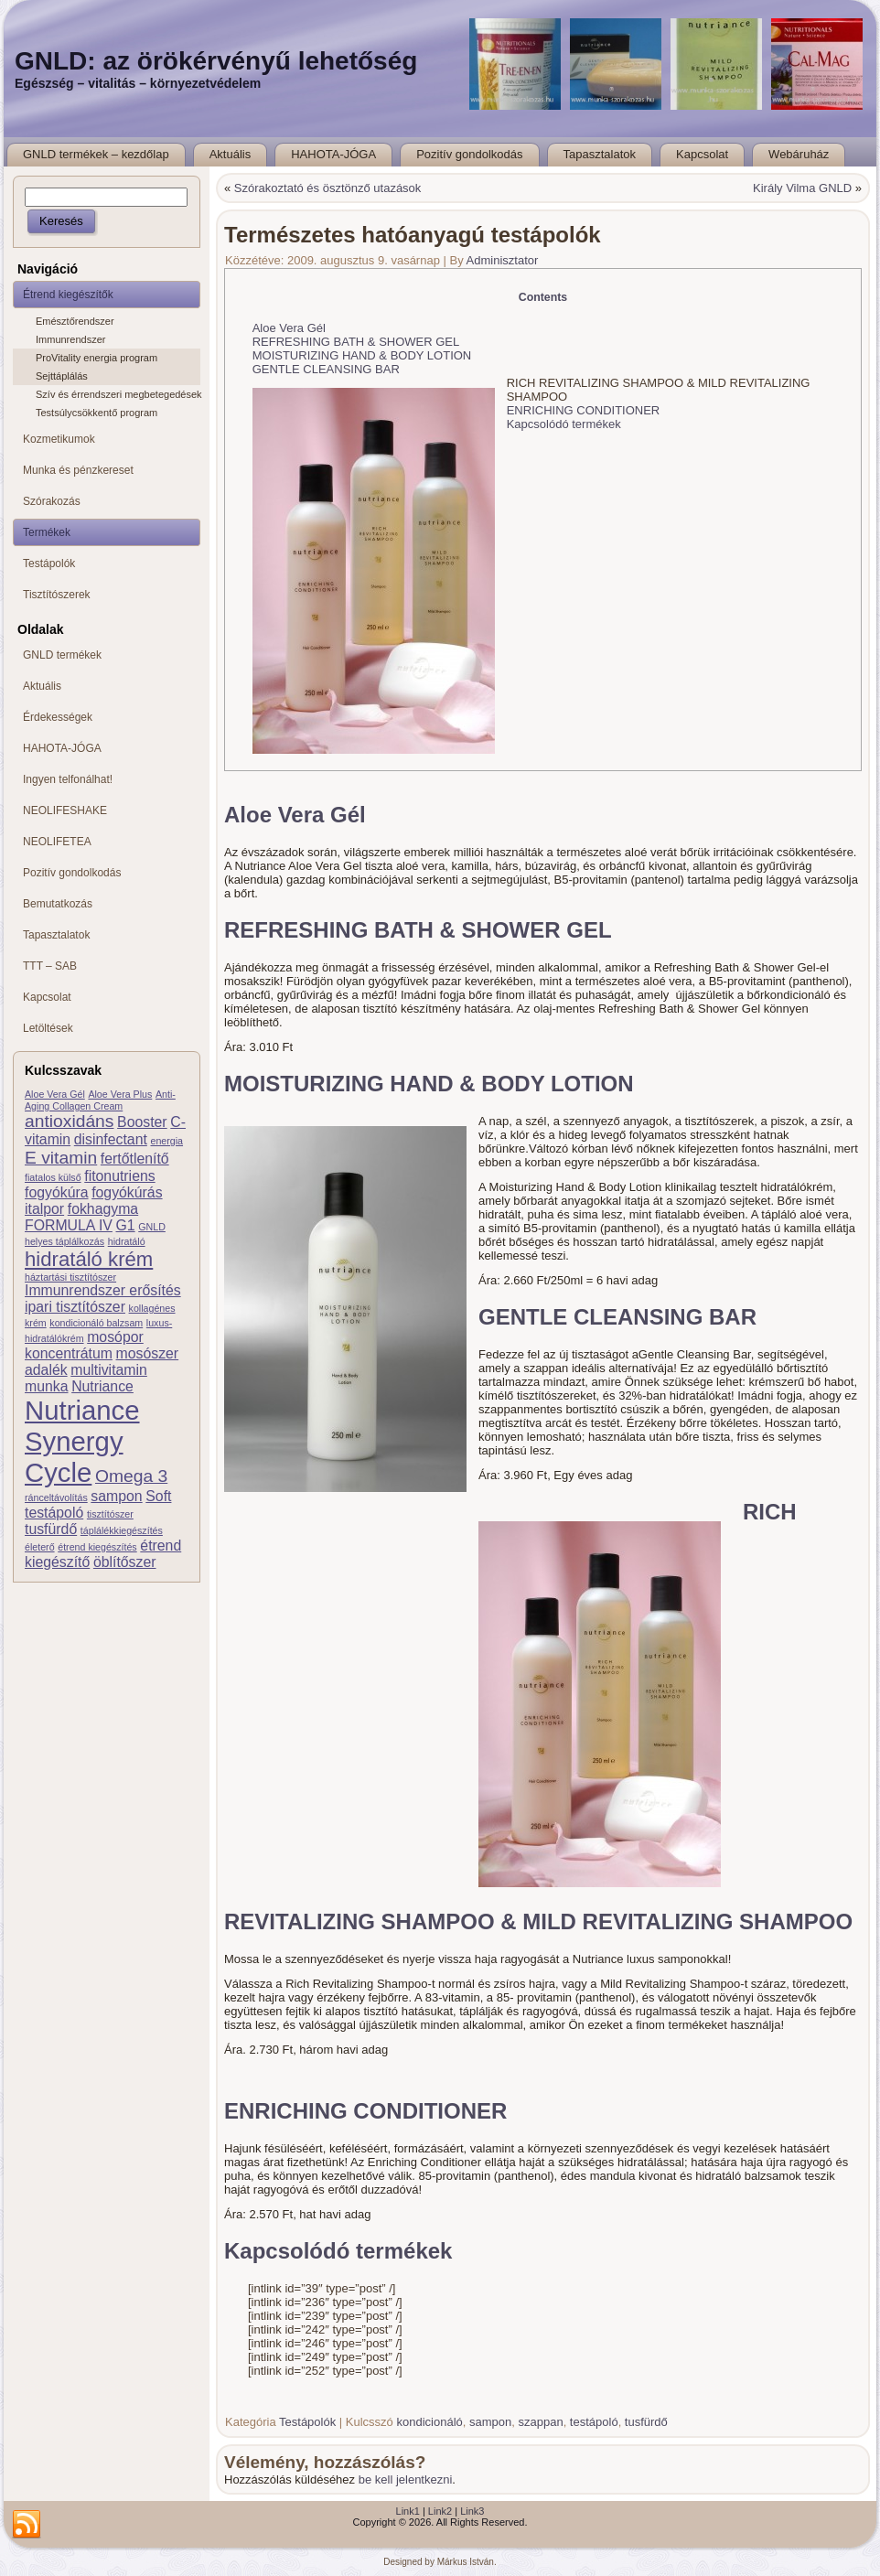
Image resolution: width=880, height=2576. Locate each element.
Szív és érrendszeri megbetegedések (118, 394)
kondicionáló (429, 2422)
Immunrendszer (70, 339)
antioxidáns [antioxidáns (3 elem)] (69, 1121)
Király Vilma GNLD (802, 188)
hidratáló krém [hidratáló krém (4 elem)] (89, 1259)
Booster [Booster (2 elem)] (142, 1122)
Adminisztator (503, 260)
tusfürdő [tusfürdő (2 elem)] (51, 1529)
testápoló (594, 2422)
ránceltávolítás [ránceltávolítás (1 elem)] (56, 1497)
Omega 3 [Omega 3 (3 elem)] (131, 1476)
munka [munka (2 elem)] (47, 1386)
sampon (490, 2422)
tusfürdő (646, 2422)
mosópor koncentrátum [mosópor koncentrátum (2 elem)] (84, 1345)
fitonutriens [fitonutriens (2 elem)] (119, 1176)
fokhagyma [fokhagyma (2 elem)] (103, 1209)
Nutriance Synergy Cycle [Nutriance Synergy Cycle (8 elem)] (82, 1441)
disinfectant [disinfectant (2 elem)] (110, 1139)
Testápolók (307, 2422)
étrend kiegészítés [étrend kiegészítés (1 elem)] (97, 1546)
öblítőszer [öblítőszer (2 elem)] (124, 1562)
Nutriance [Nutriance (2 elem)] (102, 1386)
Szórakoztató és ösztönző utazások (328, 188)
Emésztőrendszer (75, 321)
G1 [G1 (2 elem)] (125, 1225)
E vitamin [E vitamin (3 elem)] (61, 1157)
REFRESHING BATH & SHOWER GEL (356, 342)
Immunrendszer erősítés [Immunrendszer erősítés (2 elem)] (103, 1290)
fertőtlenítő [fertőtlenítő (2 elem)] (135, 1158)
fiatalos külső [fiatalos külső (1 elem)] (53, 1177)
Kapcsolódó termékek (564, 424)
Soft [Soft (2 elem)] (158, 1496)
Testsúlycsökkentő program (96, 412)
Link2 (440, 2511)
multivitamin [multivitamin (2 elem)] (108, 1370)
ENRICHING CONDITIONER (583, 410)
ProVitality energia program (96, 357)
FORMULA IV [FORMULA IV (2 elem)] (69, 1225)
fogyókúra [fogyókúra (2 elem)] (57, 1192)
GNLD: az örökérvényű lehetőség (216, 61)
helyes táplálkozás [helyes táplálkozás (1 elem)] (64, 1241)
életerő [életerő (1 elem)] (40, 1546)
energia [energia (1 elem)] (166, 1140)
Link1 (408, 2511)
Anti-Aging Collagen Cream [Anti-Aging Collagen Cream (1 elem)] (100, 1100)
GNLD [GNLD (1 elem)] (152, 1226)
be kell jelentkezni (406, 2479)
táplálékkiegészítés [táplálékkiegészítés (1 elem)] (121, 1530)
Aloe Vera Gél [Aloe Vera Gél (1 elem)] (55, 1094)
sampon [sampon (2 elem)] (116, 1496)
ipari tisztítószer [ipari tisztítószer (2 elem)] (75, 1307)
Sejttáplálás (62, 375)
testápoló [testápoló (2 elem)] (54, 1512)
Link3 (472, 2511)
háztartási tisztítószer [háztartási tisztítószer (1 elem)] (70, 1277)
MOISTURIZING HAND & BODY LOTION (362, 355)
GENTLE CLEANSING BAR (326, 369)
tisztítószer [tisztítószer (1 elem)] (110, 1513)
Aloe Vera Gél (289, 328)
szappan (540, 2422)
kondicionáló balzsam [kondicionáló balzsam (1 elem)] (96, 1322)
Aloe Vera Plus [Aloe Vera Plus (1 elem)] (120, 1094)
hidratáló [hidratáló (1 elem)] (126, 1241)
